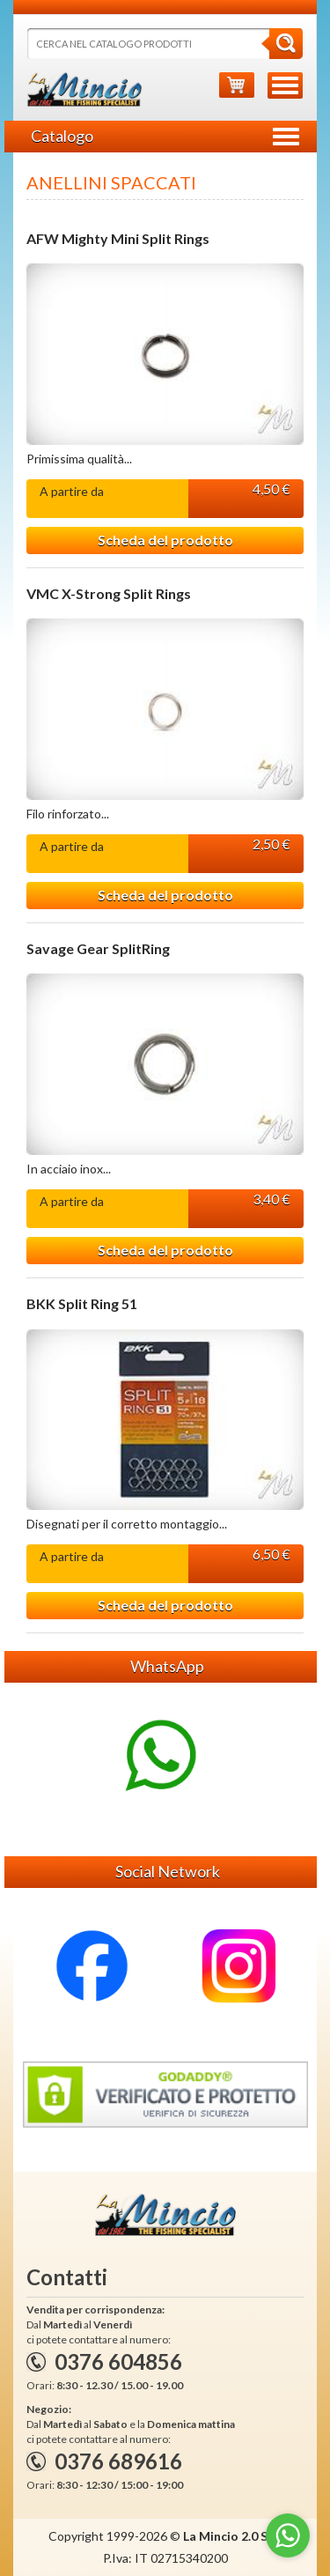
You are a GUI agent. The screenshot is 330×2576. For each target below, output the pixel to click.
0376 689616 (118, 2461)
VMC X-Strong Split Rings (108, 594)
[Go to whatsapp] (288, 2535)
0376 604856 (118, 2361)
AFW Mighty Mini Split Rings (117, 239)
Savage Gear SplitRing (98, 949)
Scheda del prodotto (165, 539)
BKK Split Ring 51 (81, 1304)
